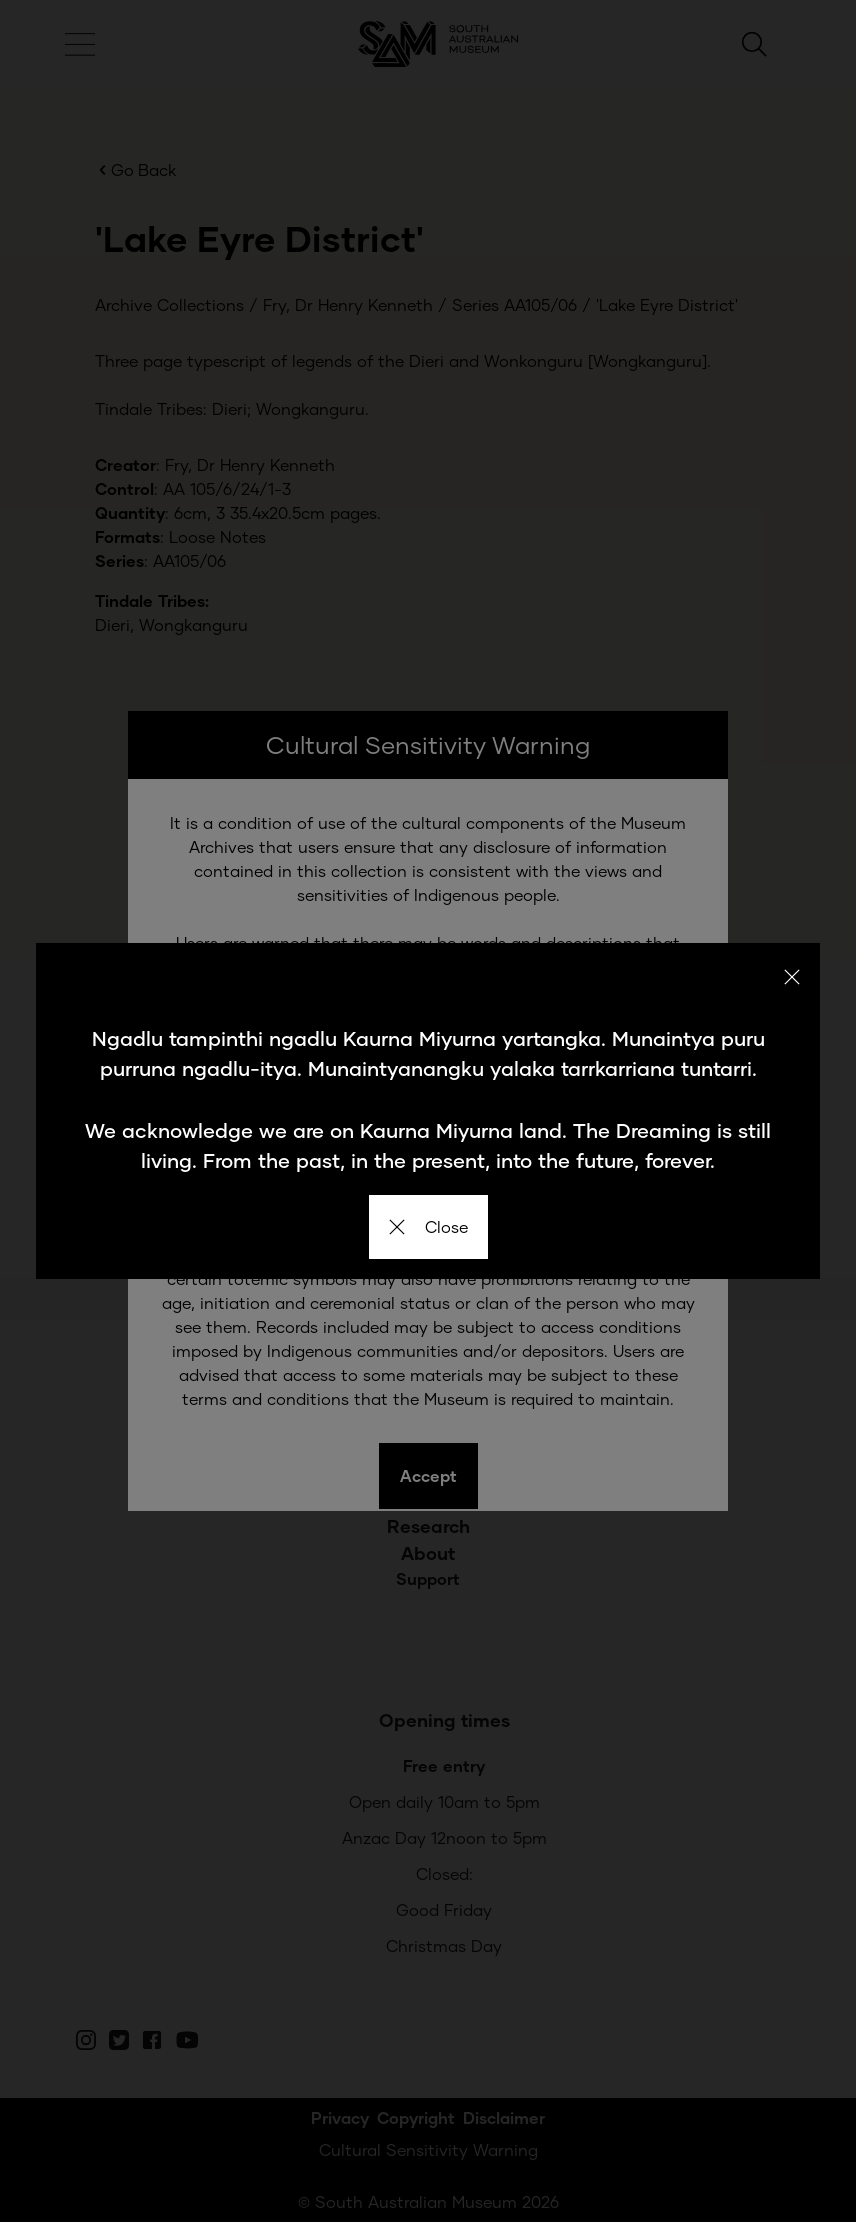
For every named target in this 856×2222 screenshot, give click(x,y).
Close (428, 1226)
